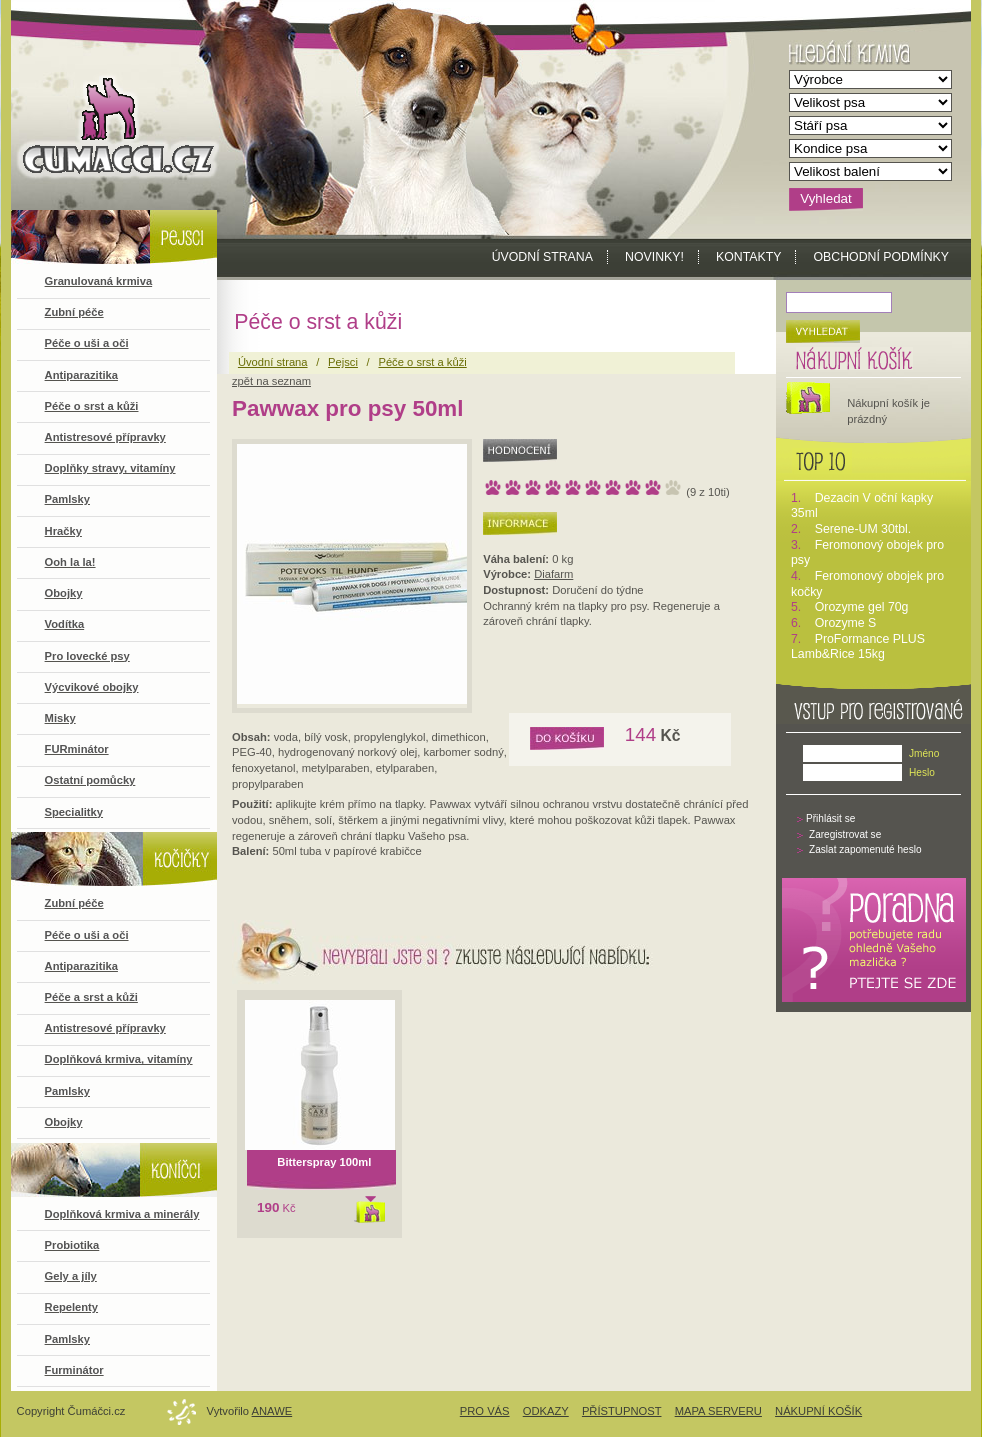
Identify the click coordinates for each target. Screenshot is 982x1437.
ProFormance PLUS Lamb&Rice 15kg (858, 647)
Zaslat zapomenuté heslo (865, 849)
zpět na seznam (271, 381)
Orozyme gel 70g (862, 607)
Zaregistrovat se (845, 834)
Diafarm (553, 574)
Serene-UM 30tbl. (863, 529)
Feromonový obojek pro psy (867, 553)
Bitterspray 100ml (324, 1162)
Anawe (272, 1411)
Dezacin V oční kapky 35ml (862, 506)
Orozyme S (846, 623)
